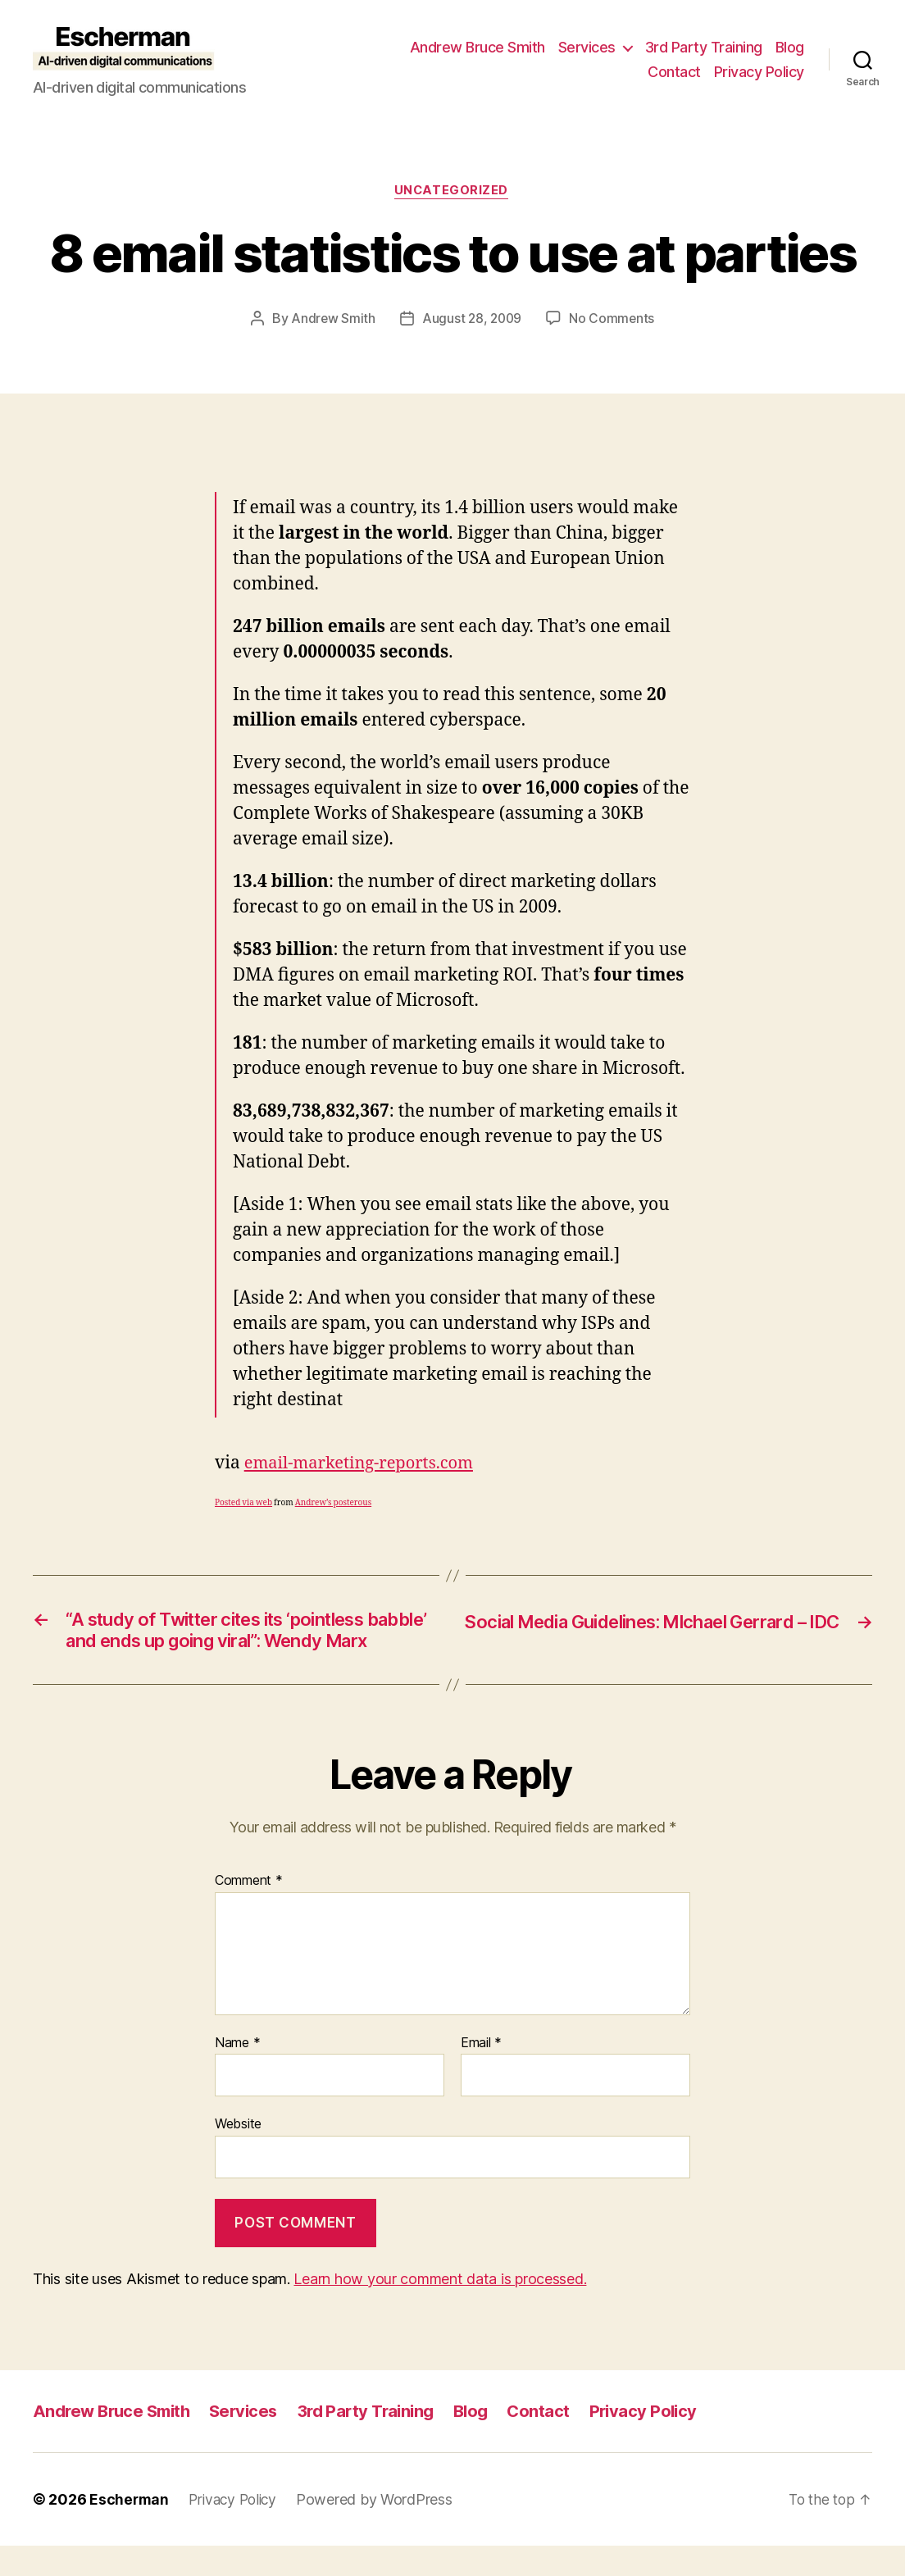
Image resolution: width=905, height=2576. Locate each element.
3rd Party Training (703, 47)
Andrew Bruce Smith (477, 47)
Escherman (130, 2529)
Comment (249, 1911)
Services (587, 47)
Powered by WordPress (381, 2529)
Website (238, 2154)
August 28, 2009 (472, 320)
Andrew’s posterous (333, 1504)
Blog (789, 47)
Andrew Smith (331, 320)
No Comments (614, 320)
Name (237, 2072)
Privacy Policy (759, 71)
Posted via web (243, 1504)
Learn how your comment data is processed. (439, 2308)
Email (481, 2072)
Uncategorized (452, 191)
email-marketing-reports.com (364, 1464)
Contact (674, 71)
